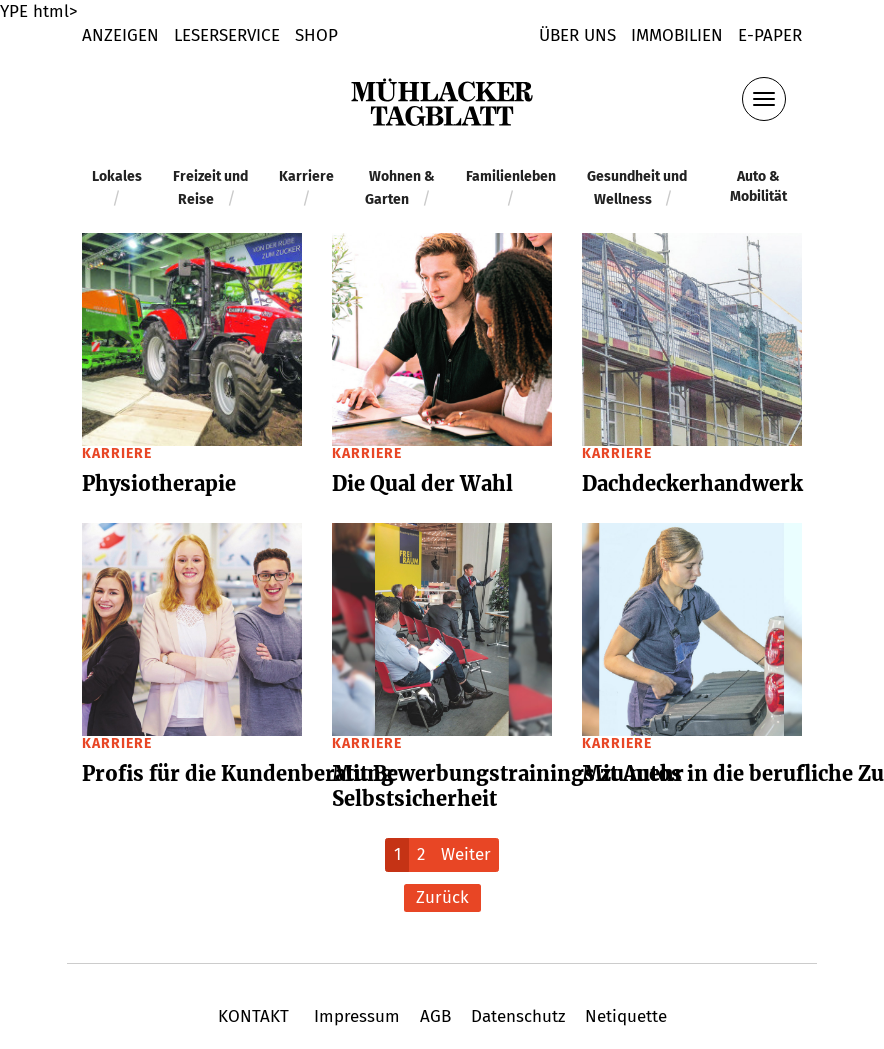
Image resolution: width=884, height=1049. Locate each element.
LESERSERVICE (227, 35)
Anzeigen (120, 35)
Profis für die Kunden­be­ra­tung (238, 773)
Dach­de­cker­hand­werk (692, 483)
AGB (435, 1016)
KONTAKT (256, 1016)
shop (316, 35)
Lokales (117, 176)
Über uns (577, 35)
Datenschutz (518, 1016)
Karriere (306, 176)
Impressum (357, 1016)
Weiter (466, 854)
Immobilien (677, 35)
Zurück (442, 897)
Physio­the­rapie (159, 483)
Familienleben (511, 176)
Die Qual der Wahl (422, 483)
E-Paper (770, 35)
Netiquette (623, 1016)
